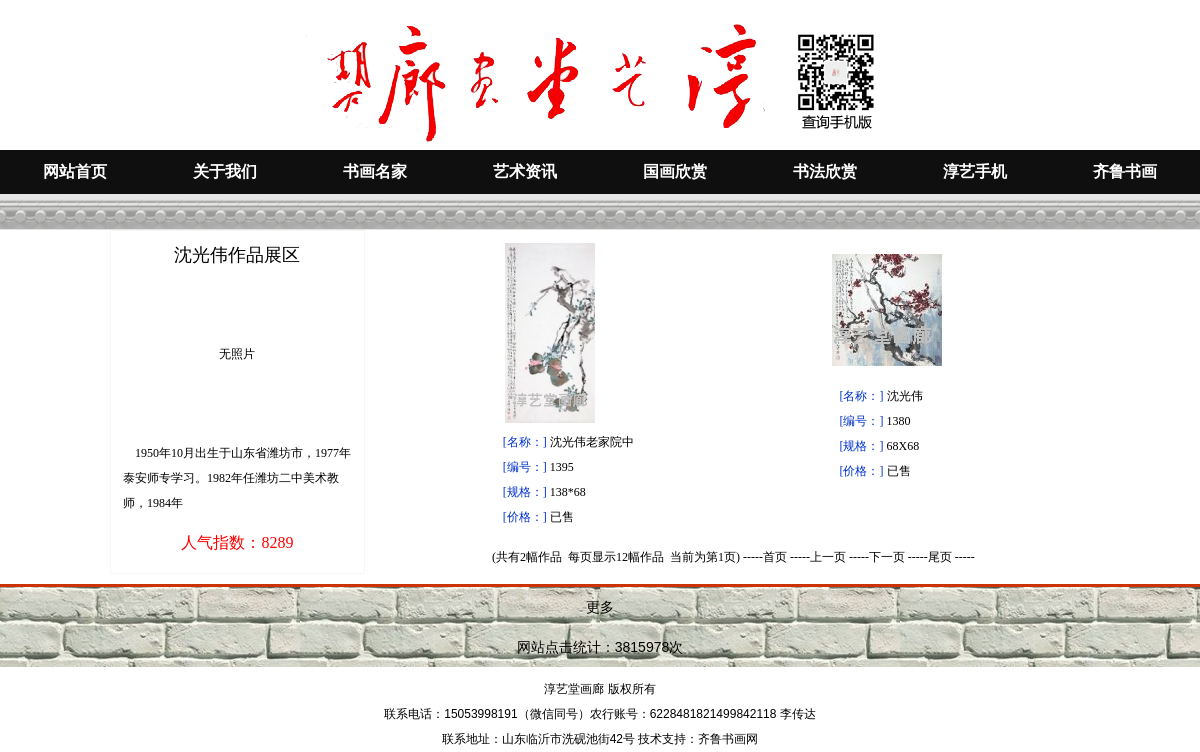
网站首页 (75, 171)
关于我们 (225, 171)
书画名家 (375, 171)
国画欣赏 (675, 171)
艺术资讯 (525, 171)
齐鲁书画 (1125, 171)
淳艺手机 (975, 171)
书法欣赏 (825, 171)
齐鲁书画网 (728, 739)
